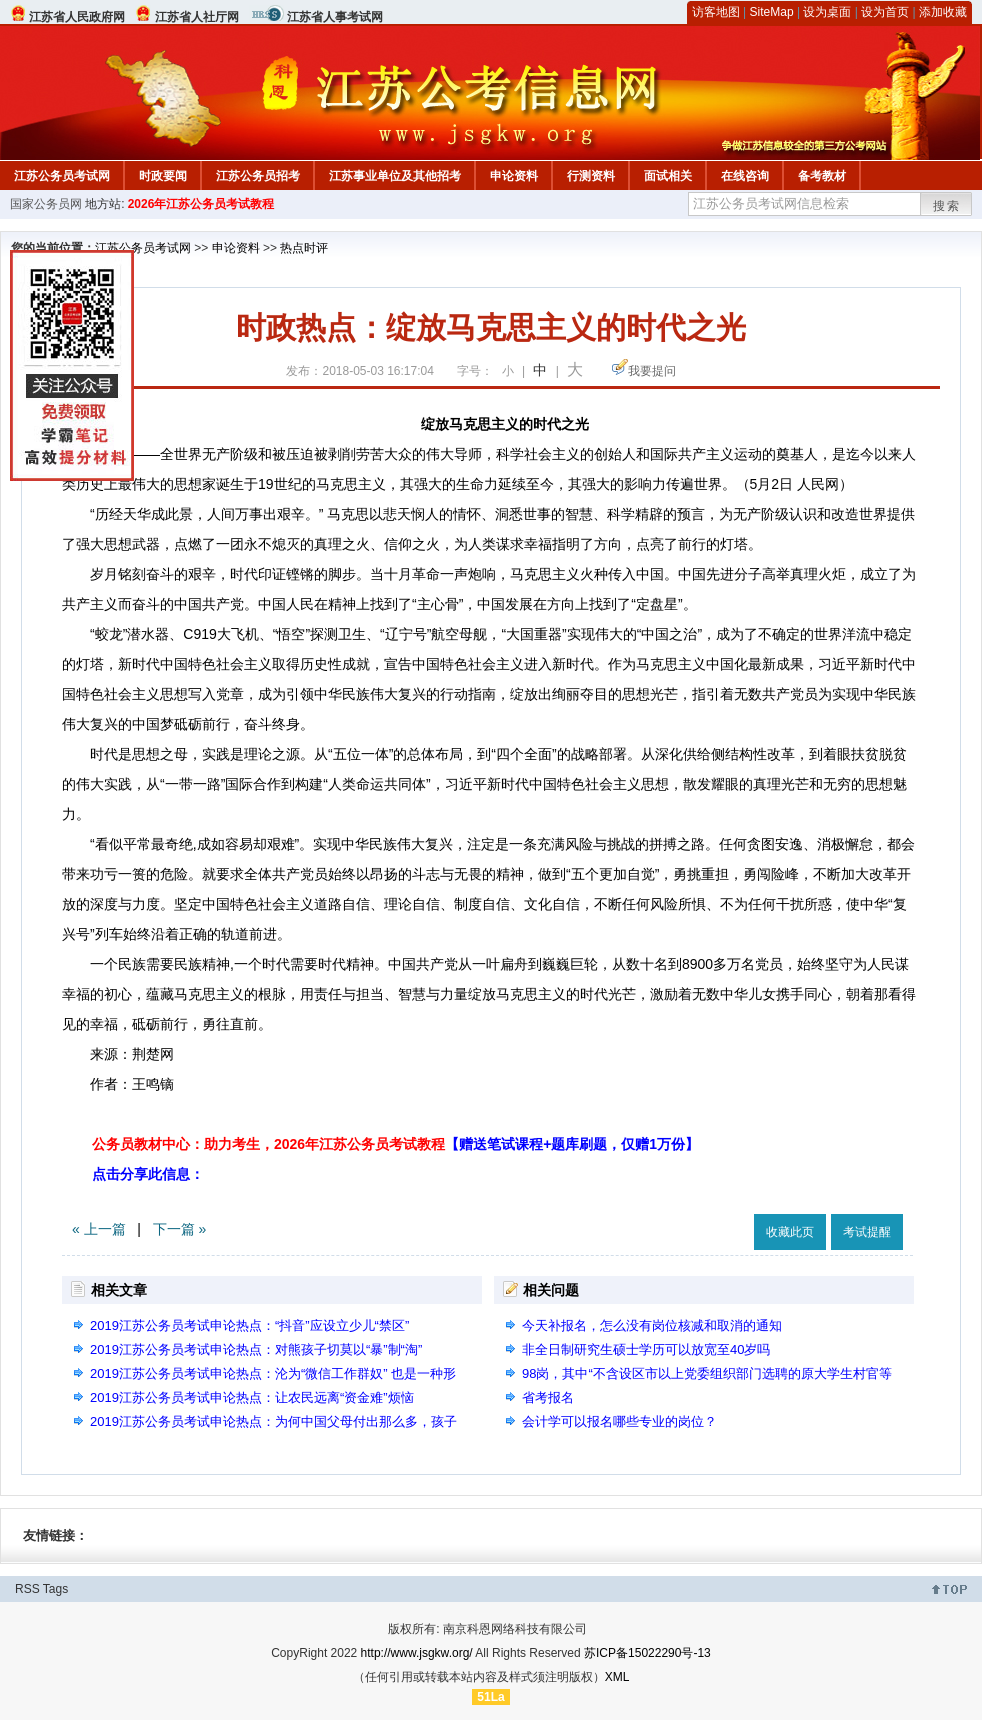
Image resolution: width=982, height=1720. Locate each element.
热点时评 (304, 248)
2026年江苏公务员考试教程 (201, 204)
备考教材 (822, 176)
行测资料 (591, 176)
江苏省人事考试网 (335, 17)
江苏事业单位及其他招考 (395, 176)
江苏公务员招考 (258, 176)
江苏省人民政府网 (77, 17)
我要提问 (652, 371)
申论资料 (514, 176)
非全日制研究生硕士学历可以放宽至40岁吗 (646, 1349)
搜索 (947, 206)
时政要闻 (163, 176)
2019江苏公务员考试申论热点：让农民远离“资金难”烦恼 (252, 1397)
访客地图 (716, 12)
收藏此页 (790, 1232)
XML (617, 1677)
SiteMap (772, 12)
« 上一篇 (99, 1229)
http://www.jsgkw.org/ (417, 1653)
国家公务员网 (46, 204)
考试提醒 (867, 1232)
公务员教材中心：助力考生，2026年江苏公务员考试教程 (395, 1144)
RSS (27, 1589)
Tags (55, 1589)
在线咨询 (745, 176)
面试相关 (668, 176)
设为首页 (885, 12)
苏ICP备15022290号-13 (647, 1653)
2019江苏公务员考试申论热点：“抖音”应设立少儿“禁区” (249, 1325)
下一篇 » (180, 1229)
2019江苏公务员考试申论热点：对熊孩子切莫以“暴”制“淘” (256, 1349)
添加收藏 (943, 12)
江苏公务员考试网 (62, 176)
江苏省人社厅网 (197, 17)
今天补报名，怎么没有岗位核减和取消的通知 (652, 1325)
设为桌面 (827, 12)
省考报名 (548, 1397)
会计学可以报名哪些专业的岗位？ (619, 1421)
